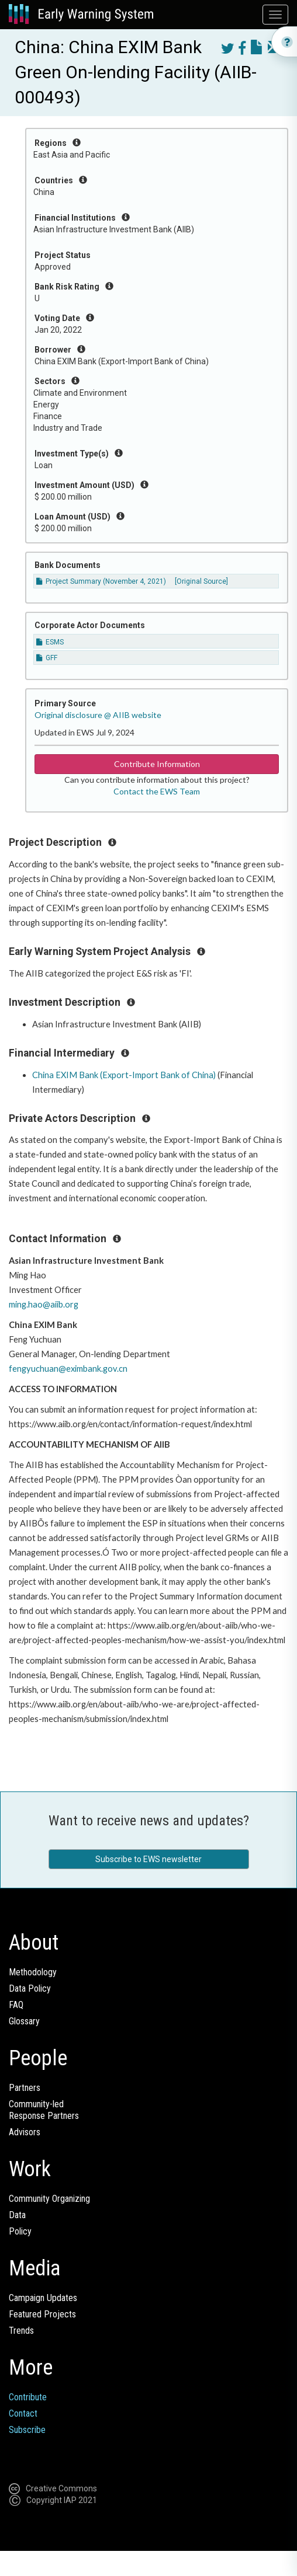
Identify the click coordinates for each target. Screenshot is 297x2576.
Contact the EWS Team (156, 791)
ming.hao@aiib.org (43, 1304)
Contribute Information (157, 764)
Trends (21, 2330)
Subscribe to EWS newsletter (148, 1859)
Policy (20, 2231)
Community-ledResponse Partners (44, 2110)
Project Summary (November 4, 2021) (101, 581)
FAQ (16, 2004)
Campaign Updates (43, 2297)
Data (17, 2215)
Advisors (24, 2132)
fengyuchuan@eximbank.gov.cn (68, 1369)
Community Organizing (49, 2198)
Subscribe (27, 2429)
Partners (24, 2087)
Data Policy (30, 1988)
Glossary (24, 2021)
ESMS (50, 642)
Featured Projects (42, 2314)
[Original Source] (201, 581)
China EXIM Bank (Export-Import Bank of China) (124, 1075)
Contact (23, 2413)
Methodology (33, 1972)
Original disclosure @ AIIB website (97, 715)
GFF (46, 658)
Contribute (28, 2397)
